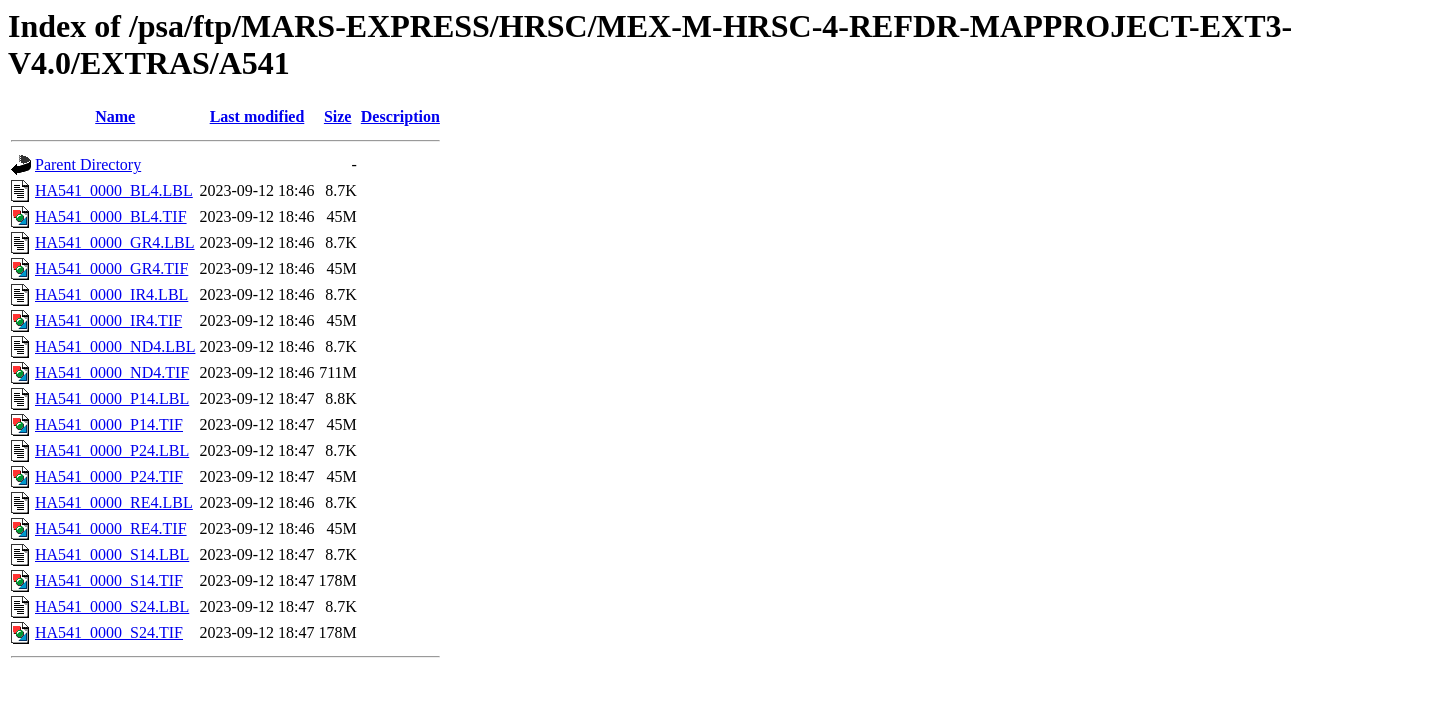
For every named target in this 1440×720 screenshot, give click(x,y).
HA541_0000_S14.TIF (109, 580)
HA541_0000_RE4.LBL (114, 502)
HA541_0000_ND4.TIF (112, 372)
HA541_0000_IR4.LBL (111, 294)
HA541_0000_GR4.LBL (115, 242)
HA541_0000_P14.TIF (109, 424)
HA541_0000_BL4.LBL (114, 190)
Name (115, 116)
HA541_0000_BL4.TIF (111, 216)
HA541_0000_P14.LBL (112, 398)
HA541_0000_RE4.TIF (111, 528)
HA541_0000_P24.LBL (112, 450)
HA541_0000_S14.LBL (112, 554)
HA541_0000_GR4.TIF (111, 268)
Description (400, 116)
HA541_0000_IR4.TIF (108, 320)
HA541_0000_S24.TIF (109, 632)
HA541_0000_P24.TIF (109, 476)
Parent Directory (88, 164)
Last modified (257, 116)
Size (338, 116)
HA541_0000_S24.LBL (112, 606)
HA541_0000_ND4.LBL (115, 346)
